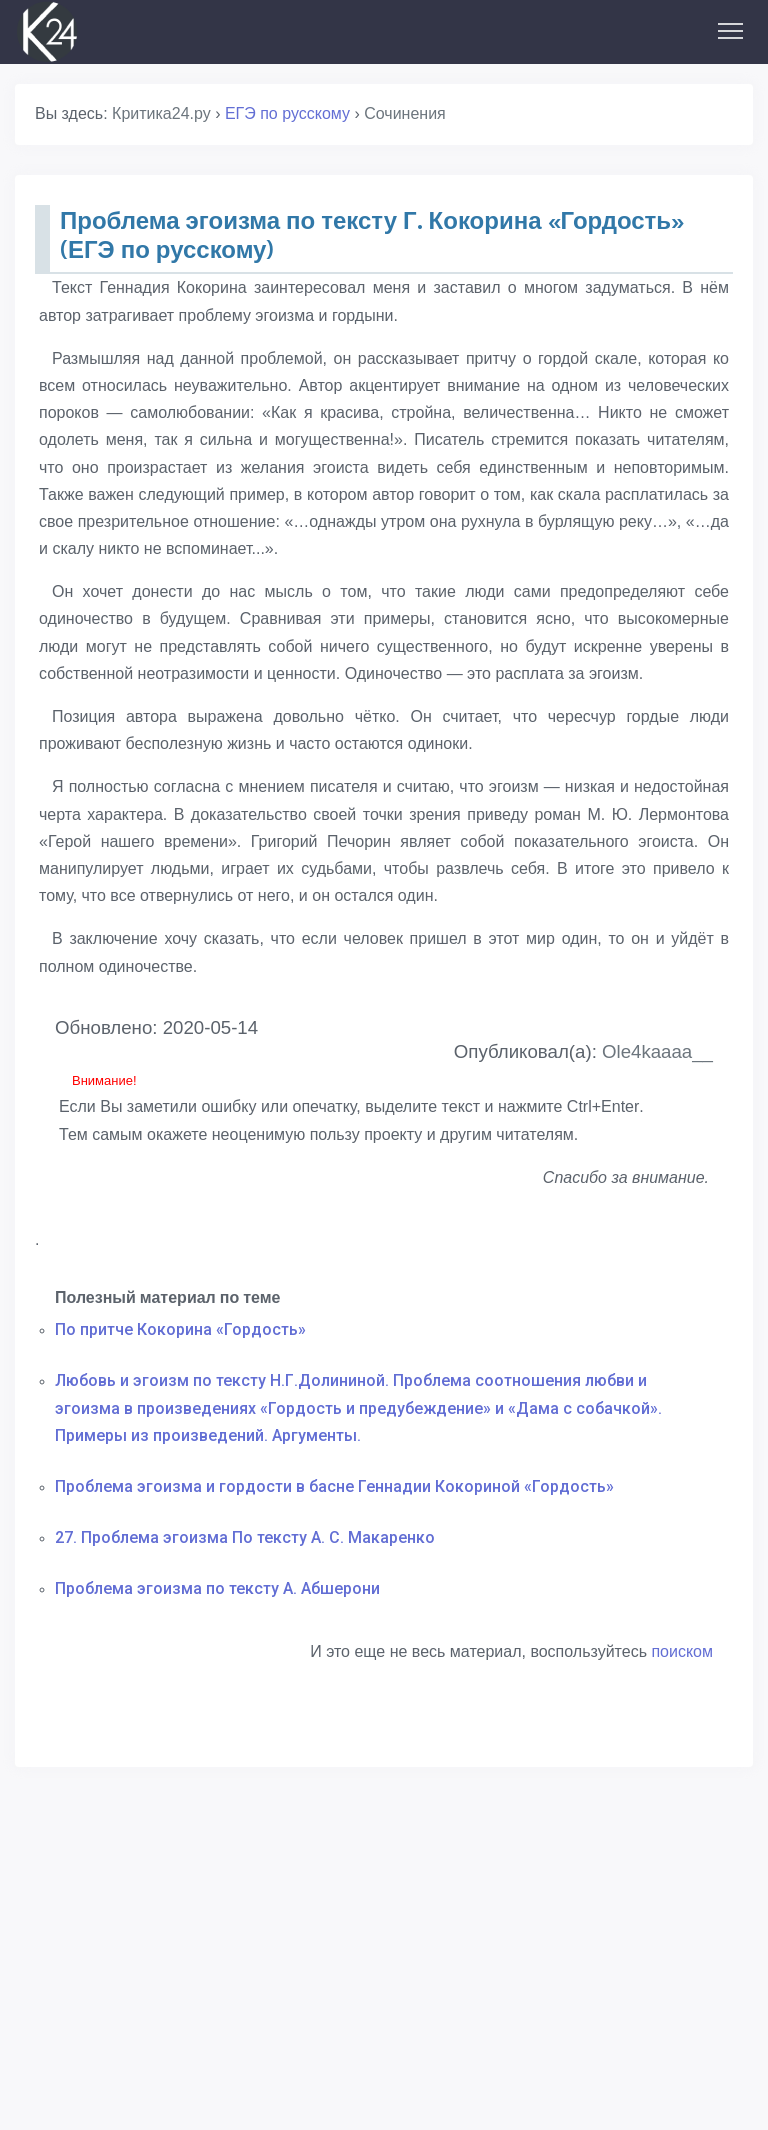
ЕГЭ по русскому (287, 113)
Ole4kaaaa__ (657, 1051)
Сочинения (405, 113)
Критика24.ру (161, 113)
